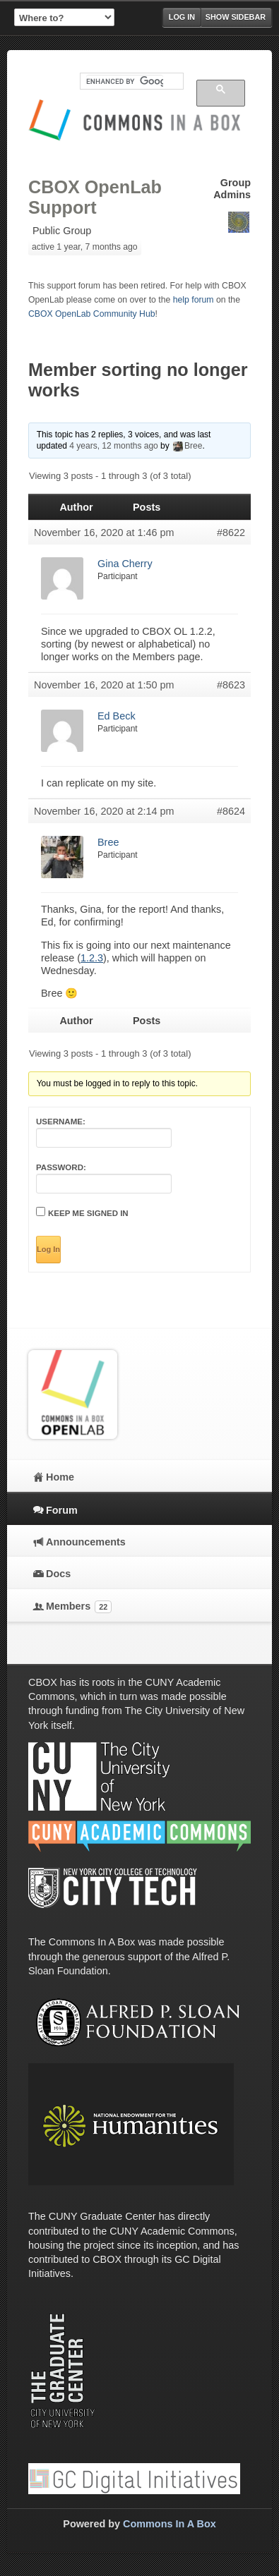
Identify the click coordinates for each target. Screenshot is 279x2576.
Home (60, 1477)
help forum (193, 300)
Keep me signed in (88, 1213)
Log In (48, 1249)
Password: (61, 1167)
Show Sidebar (236, 17)
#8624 (231, 811)
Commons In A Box (169, 2523)
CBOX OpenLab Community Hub (91, 314)
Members (79, 1606)
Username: (60, 1121)
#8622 (231, 532)
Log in (182, 17)
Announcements (86, 1542)
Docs (58, 1573)
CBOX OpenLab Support (95, 197)
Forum (62, 1510)
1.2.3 (92, 958)
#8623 (231, 685)
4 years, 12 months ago (113, 446)
